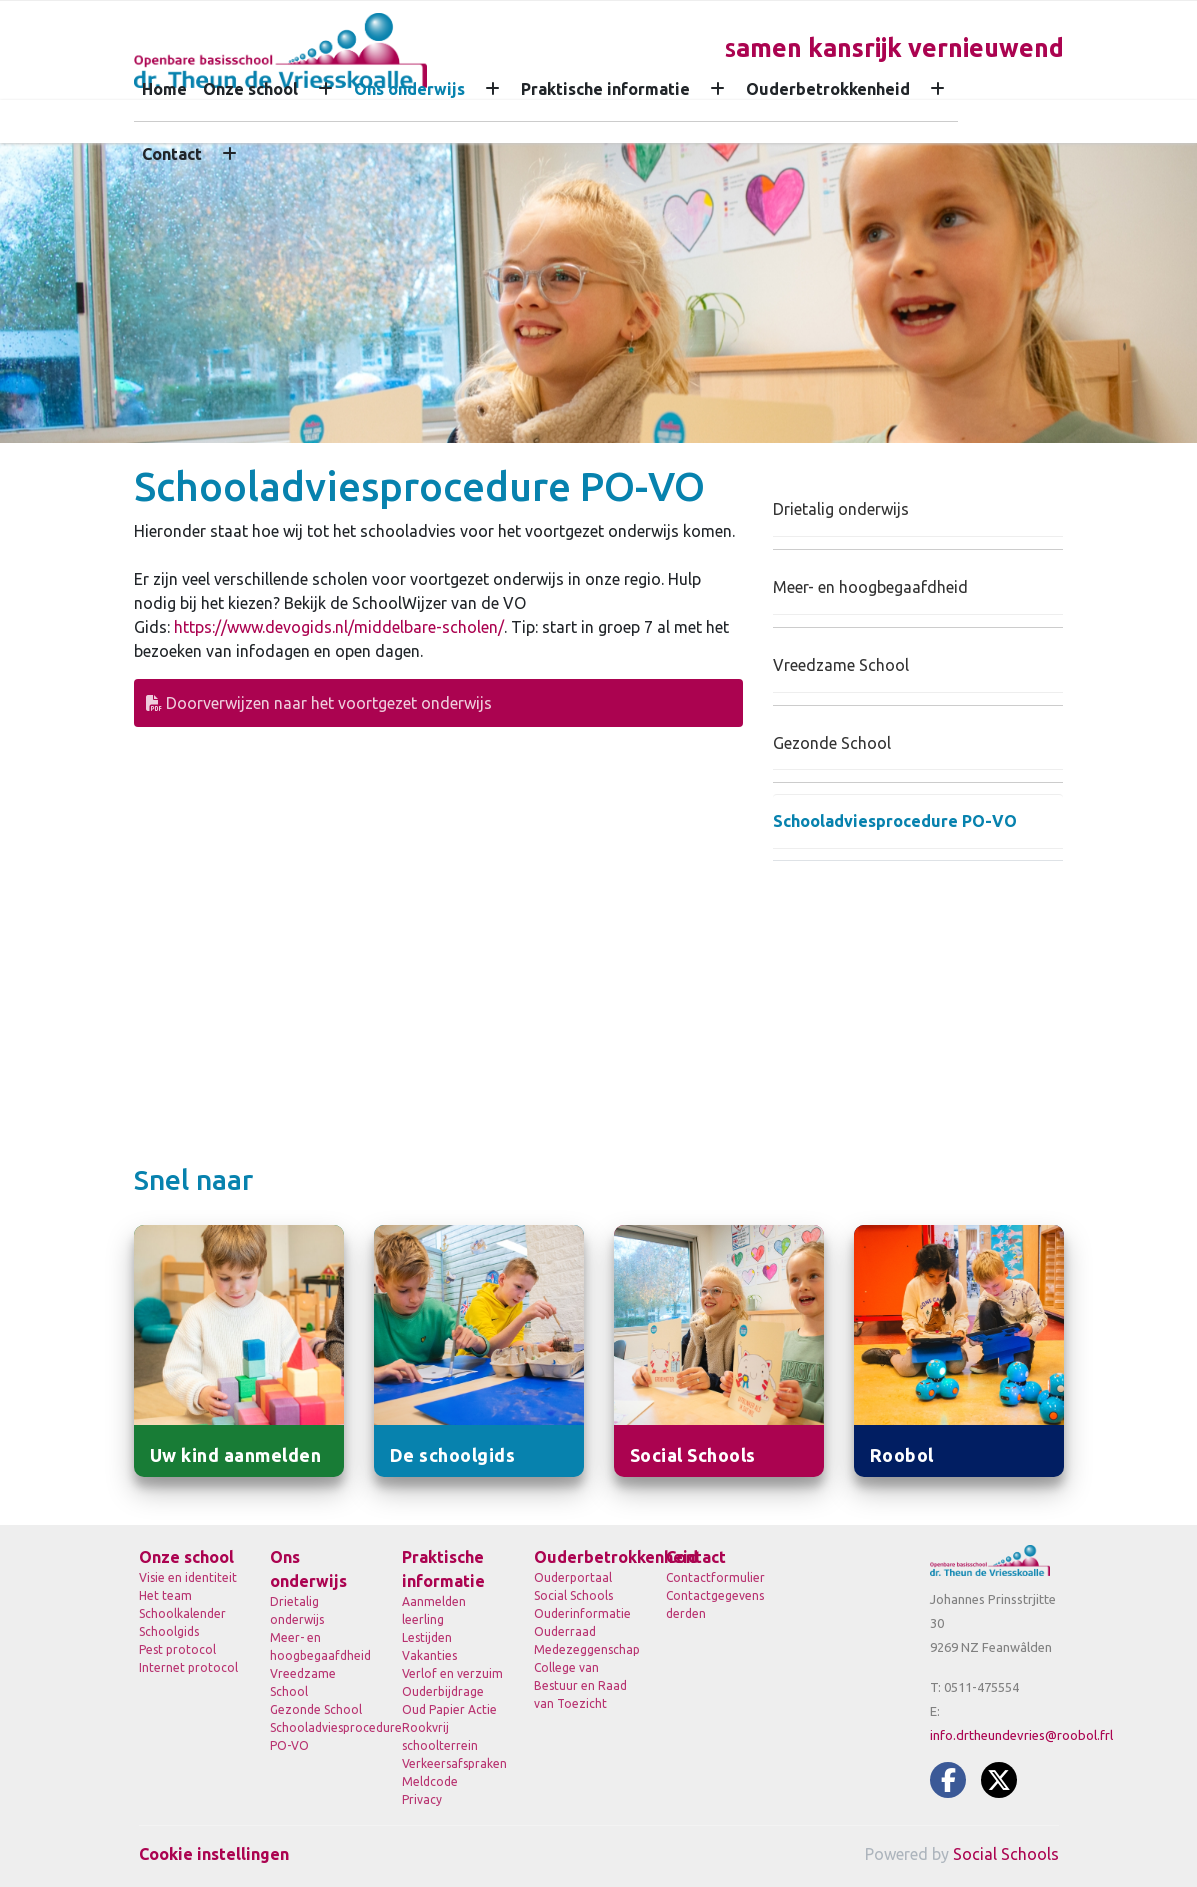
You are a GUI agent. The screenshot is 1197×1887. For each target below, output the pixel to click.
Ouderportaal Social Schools (573, 1586)
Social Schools (1006, 1854)
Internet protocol (188, 1667)
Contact (172, 154)
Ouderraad (565, 1631)
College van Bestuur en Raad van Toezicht (580, 1685)
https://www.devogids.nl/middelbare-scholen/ (339, 627)
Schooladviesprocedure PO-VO (895, 821)
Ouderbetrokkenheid (828, 89)
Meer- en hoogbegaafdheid (870, 587)
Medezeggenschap (585, 1649)
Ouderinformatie (582, 1613)
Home (164, 89)
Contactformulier (715, 1577)
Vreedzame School (841, 665)
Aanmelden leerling (434, 1610)
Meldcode (430, 1781)
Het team (165, 1595)
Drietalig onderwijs (841, 509)
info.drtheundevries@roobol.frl (1021, 1735)
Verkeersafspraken (453, 1763)
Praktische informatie (605, 89)
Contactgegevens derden (715, 1604)
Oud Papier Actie (449, 1709)
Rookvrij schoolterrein (440, 1736)
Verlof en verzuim (452, 1673)
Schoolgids (169, 1631)
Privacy (422, 1799)
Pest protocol (177, 1649)
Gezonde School (832, 743)
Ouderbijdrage (443, 1691)
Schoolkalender (182, 1613)
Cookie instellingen (214, 1854)
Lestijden (427, 1637)
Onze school (250, 89)
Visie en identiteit (188, 1577)
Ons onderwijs (409, 89)
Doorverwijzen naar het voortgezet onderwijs (319, 703)
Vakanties (429, 1655)
